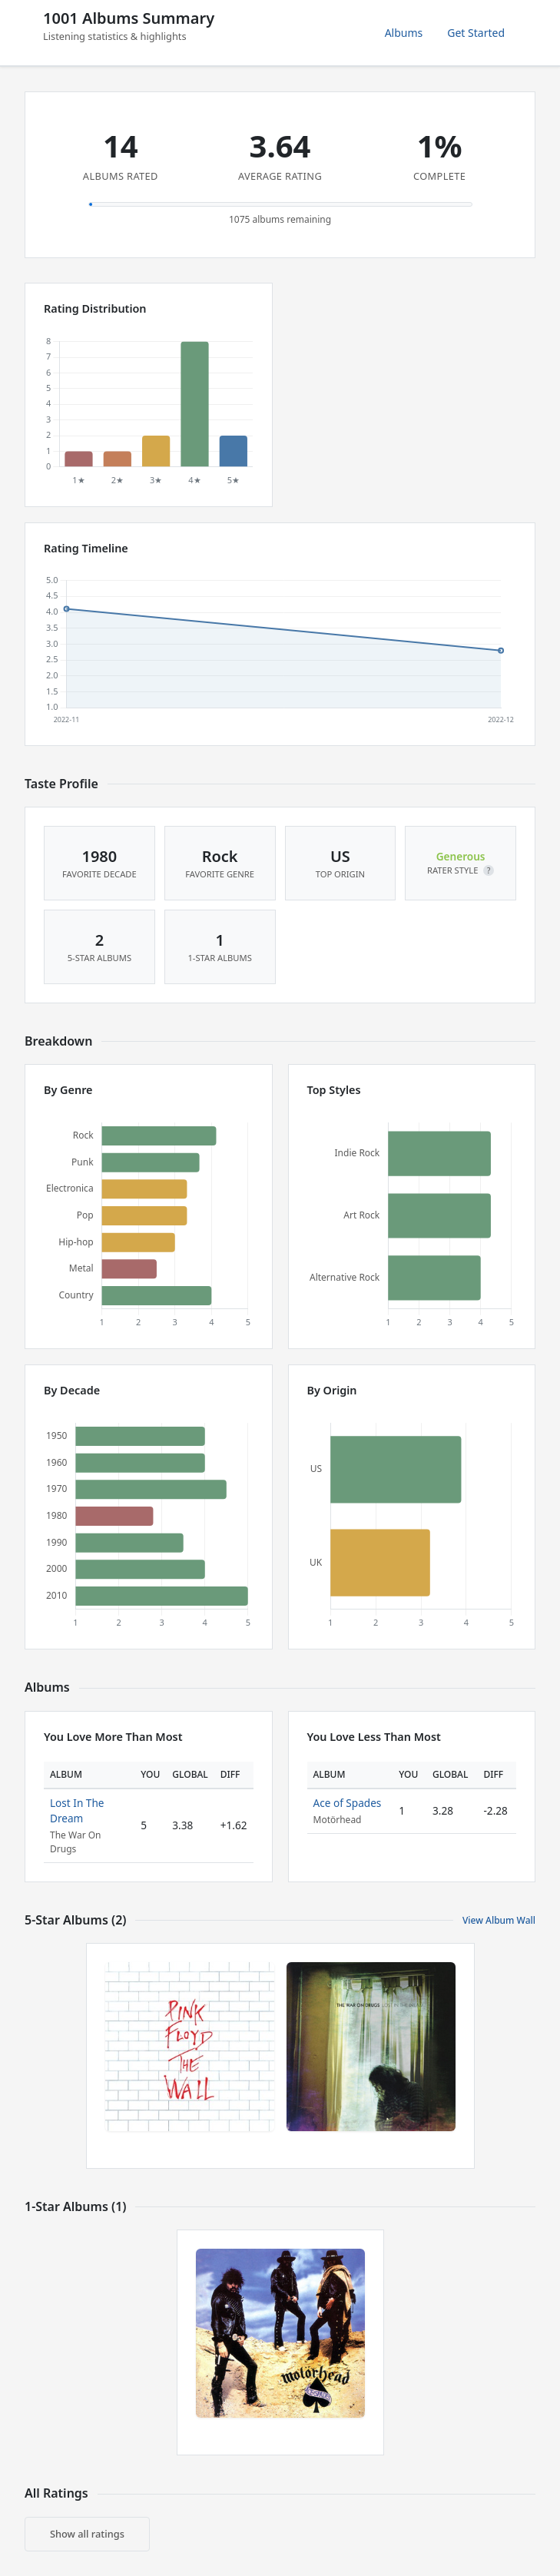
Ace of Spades (347, 1802)
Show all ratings (87, 2534)
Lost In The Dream (77, 1810)
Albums (404, 32)
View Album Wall (498, 1920)
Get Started (476, 32)
